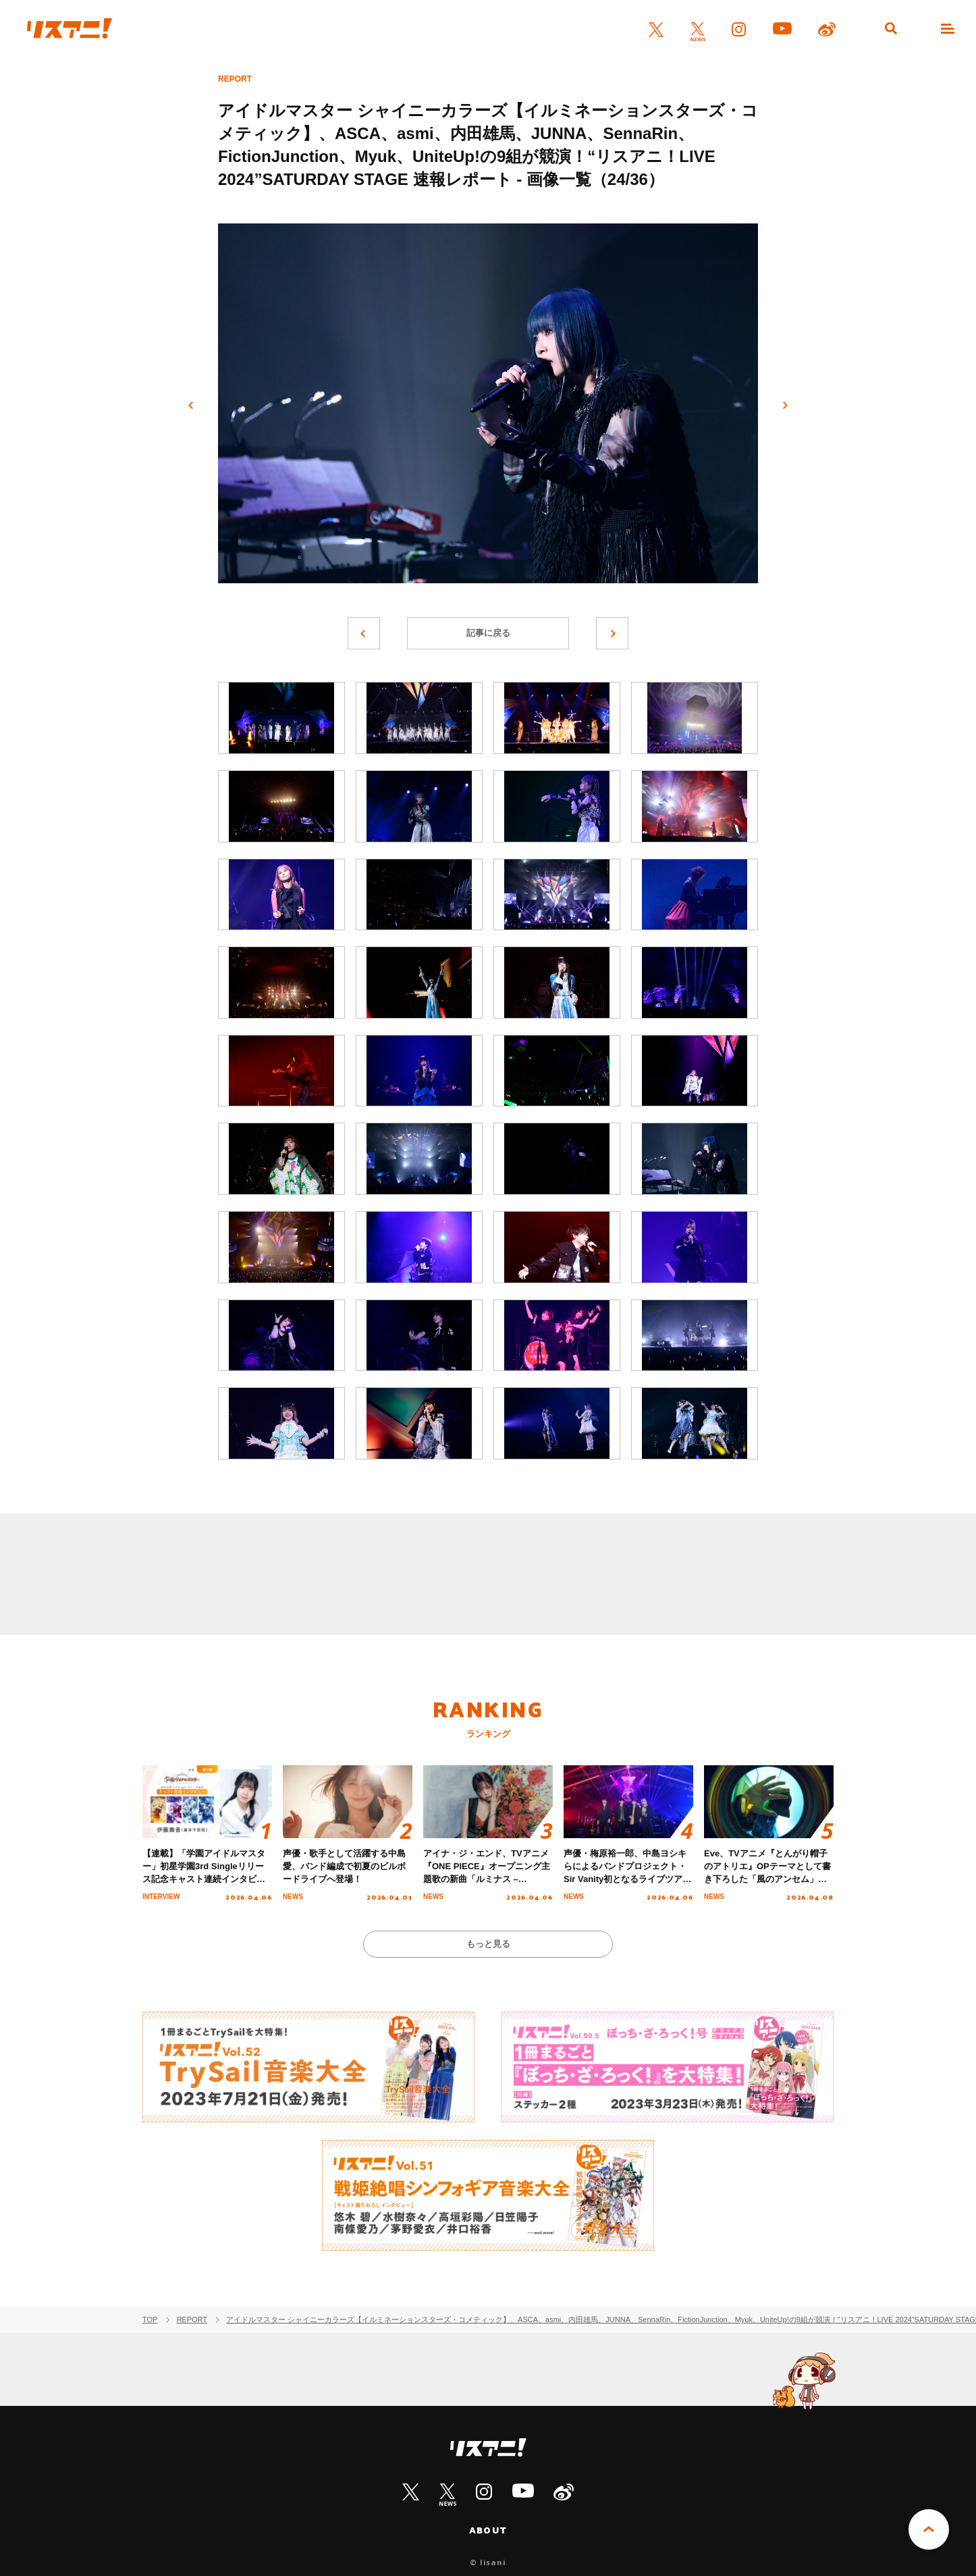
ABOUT (488, 2530)
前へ (191, 405)
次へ (785, 405)
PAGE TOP (929, 2529)
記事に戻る (488, 633)
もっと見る (488, 1944)
